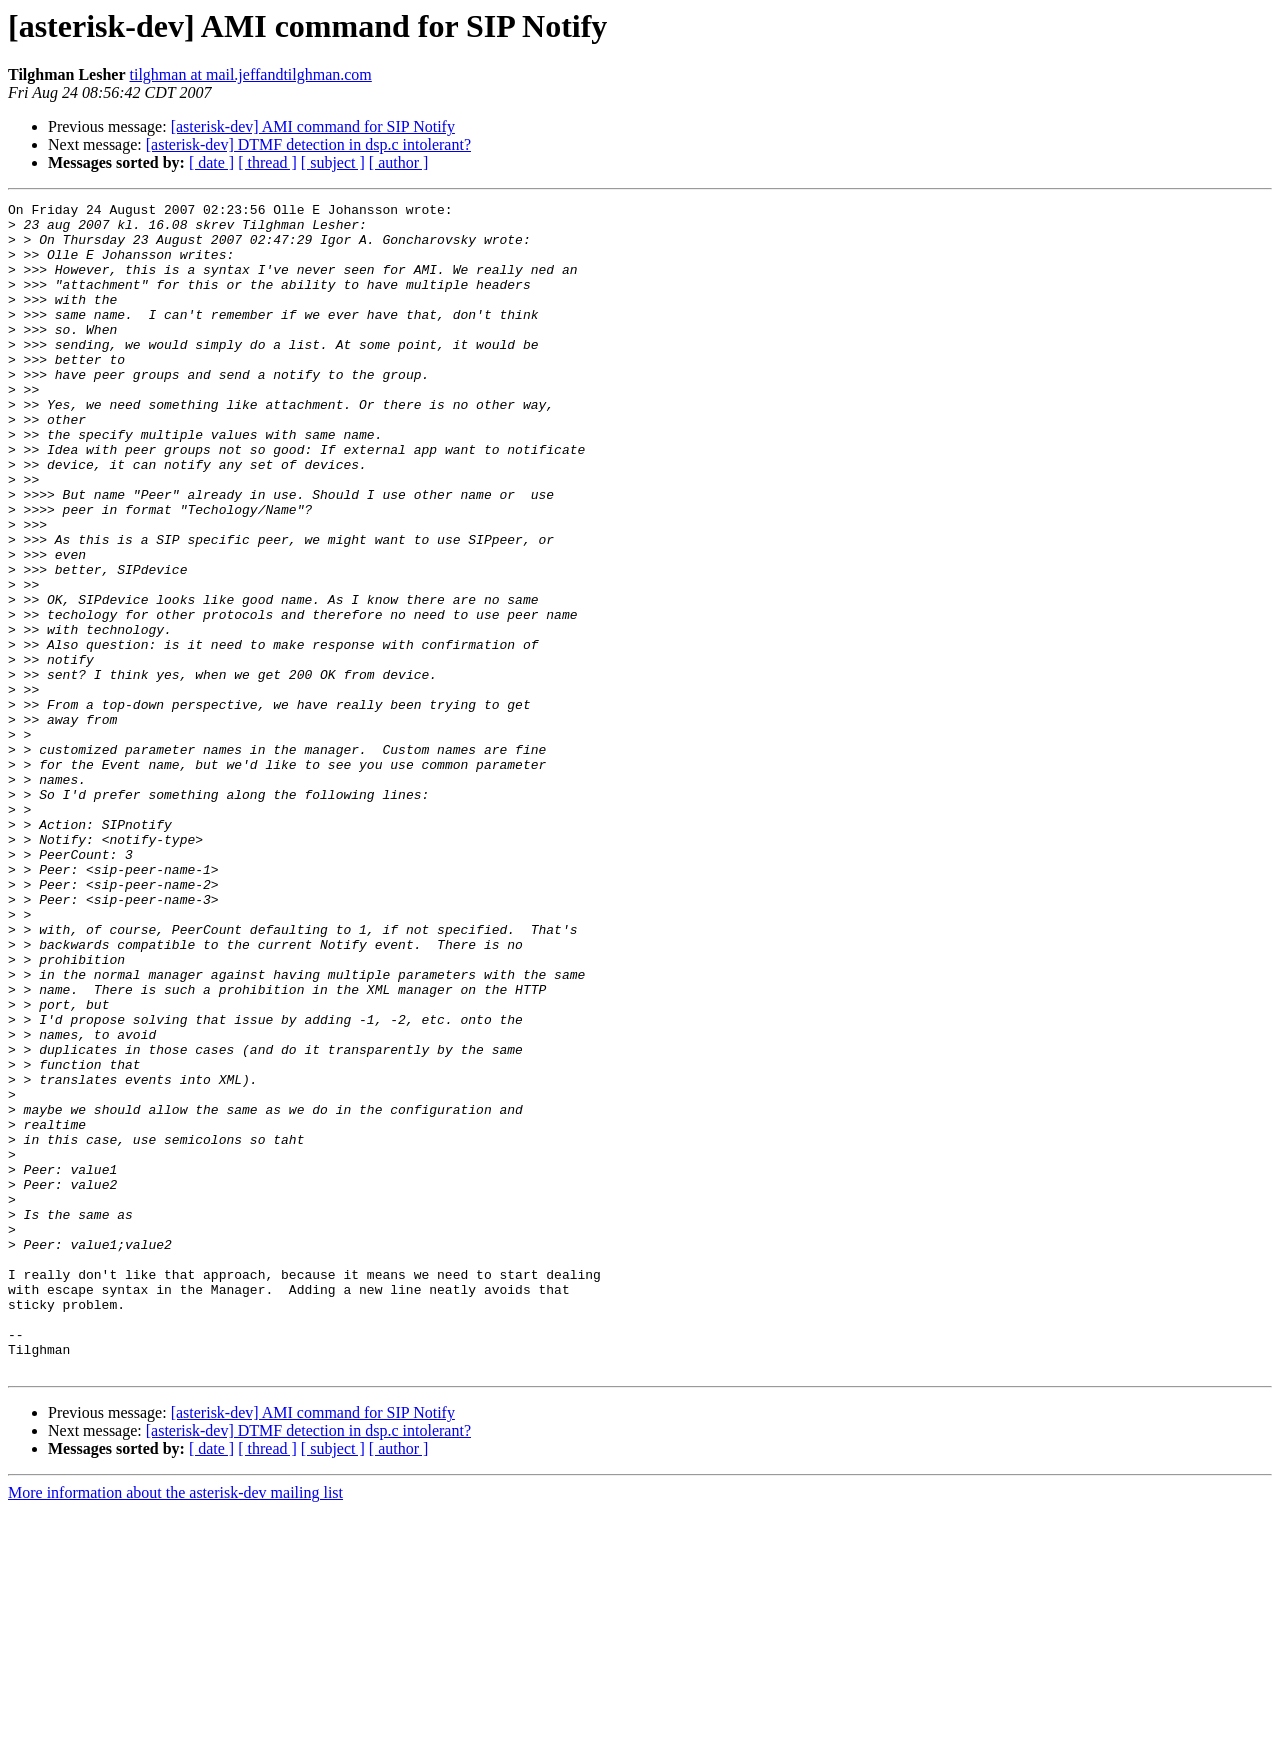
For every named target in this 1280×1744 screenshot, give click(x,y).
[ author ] (399, 162)
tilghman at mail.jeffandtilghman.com (251, 74)
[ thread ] (267, 162)
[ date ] (211, 162)
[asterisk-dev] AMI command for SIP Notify (313, 126)
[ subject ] (333, 162)
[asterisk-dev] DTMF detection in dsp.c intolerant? (308, 144)
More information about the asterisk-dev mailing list (175, 1726)
